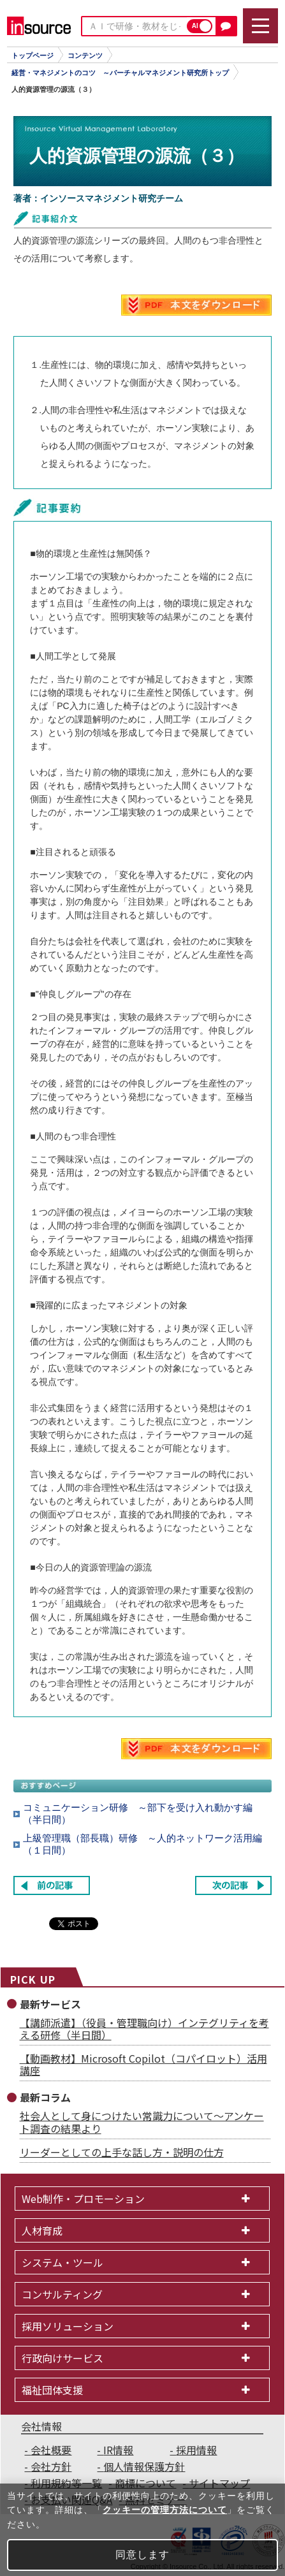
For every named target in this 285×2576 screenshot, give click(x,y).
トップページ (32, 55)
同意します (142, 2554)
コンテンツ (85, 55)
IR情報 (118, 2449)
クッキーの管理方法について (165, 2510)
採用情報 (196, 2449)
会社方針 (51, 2466)
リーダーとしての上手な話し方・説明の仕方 (122, 2152)
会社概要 (51, 2449)
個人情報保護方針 (144, 2466)
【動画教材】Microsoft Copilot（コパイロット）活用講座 (143, 2064)
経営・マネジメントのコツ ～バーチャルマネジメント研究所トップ (120, 73)
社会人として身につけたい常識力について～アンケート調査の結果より (142, 2121)
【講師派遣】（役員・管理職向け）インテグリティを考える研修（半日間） (144, 2028)
